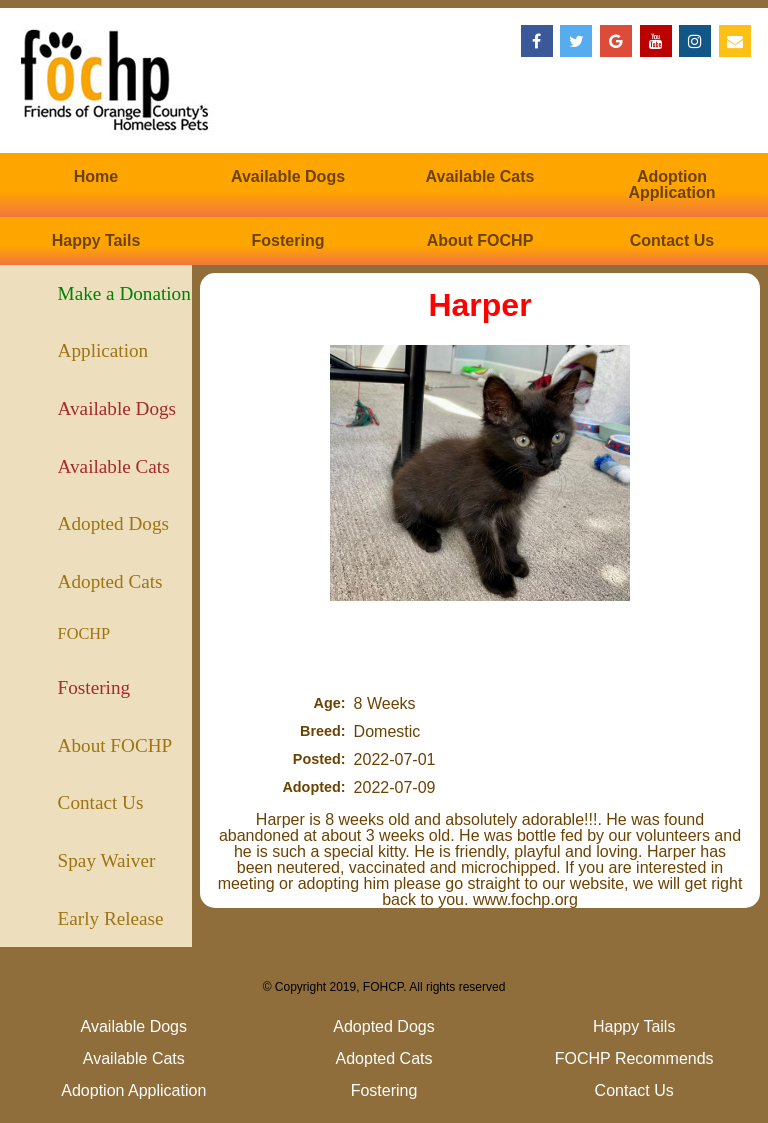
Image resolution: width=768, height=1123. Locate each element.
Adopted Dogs (113, 523)
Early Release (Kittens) (111, 928)
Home (96, 176)
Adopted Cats (110, 581)
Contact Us (672, 240)
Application (103, 350)
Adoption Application (671, 184)
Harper (479, 305)
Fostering (288, 240)
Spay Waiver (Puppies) (107, 870)
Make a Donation (124, 293)
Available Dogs (288, 176)
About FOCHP (480, 240)
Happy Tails (96, 240)
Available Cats (480, 176)
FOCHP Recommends (102, 641)
